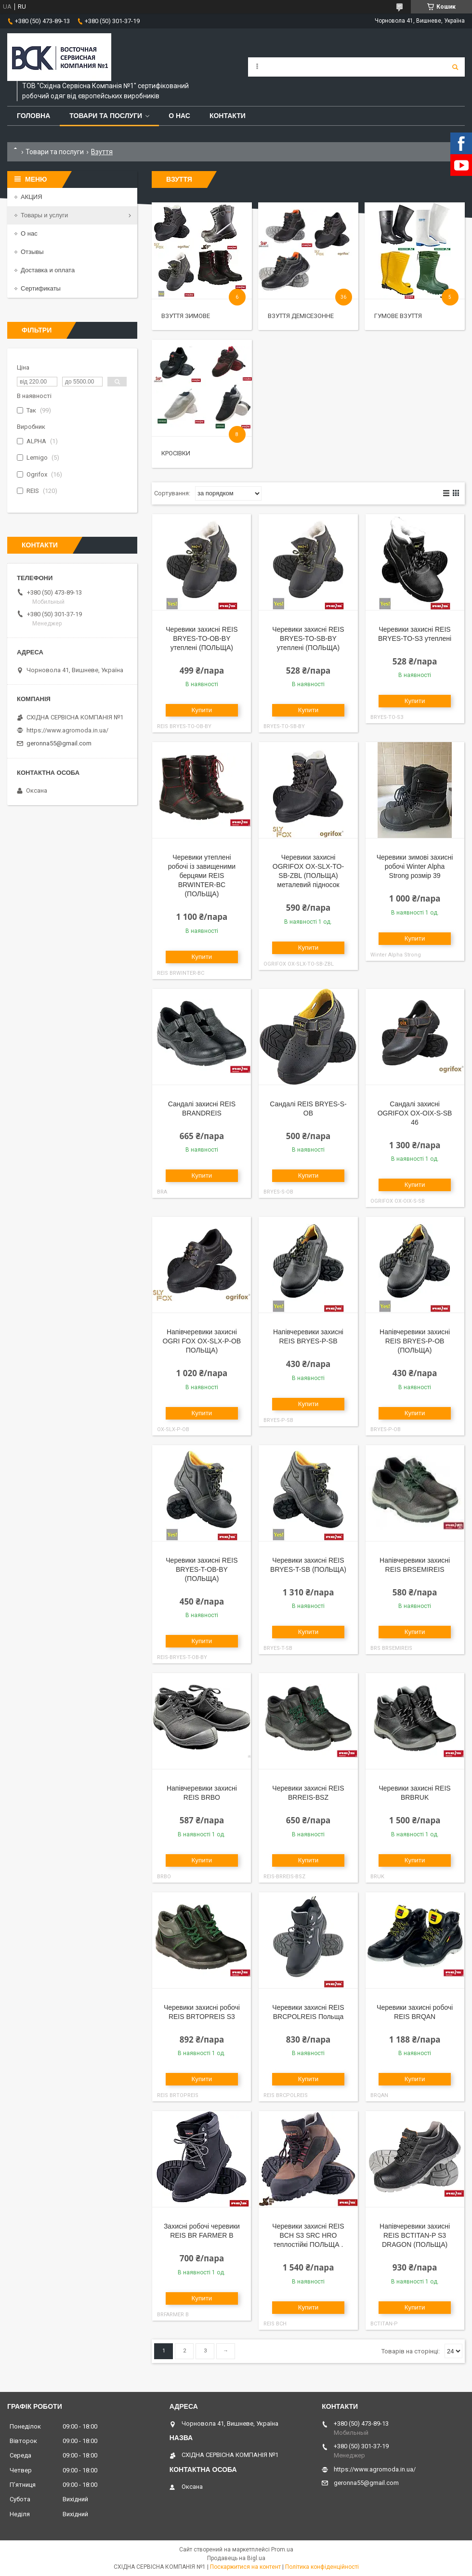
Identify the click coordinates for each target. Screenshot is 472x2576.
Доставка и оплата (48, 270)
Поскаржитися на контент (245, 2566)
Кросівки (175, 453)
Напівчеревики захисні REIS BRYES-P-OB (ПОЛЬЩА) (415, 1341)
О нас (179, 116)
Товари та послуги (105, 116)
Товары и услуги (44, 215)
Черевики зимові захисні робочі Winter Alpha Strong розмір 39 (415, 866)
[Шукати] (455, 67)
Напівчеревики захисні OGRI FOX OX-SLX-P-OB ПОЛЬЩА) (202, 1341)
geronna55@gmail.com (59, 743)
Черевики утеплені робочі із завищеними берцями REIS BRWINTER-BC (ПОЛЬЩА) (202, 875)
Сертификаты (41, 288)
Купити (202, 710)
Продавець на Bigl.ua (236, 2558)
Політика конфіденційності (322, 2566)
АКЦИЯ (31, 196)
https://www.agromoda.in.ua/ (67, 730)
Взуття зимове (185, 315)
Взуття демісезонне (301, 315)
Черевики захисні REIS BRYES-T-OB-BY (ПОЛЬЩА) (201, 1569)
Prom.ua (282, 2549)
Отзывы (32, 251)
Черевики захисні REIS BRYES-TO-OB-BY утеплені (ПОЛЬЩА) (201, 638)
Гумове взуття (398, 315)
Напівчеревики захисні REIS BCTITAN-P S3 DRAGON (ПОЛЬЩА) (415, 2235)
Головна (33, 116)
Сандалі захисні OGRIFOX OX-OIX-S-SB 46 (415, 1113)
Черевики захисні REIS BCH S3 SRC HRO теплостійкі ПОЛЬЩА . (308, 2235)
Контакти (228, 116)
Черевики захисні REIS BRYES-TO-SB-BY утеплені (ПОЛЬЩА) (308, 638)
